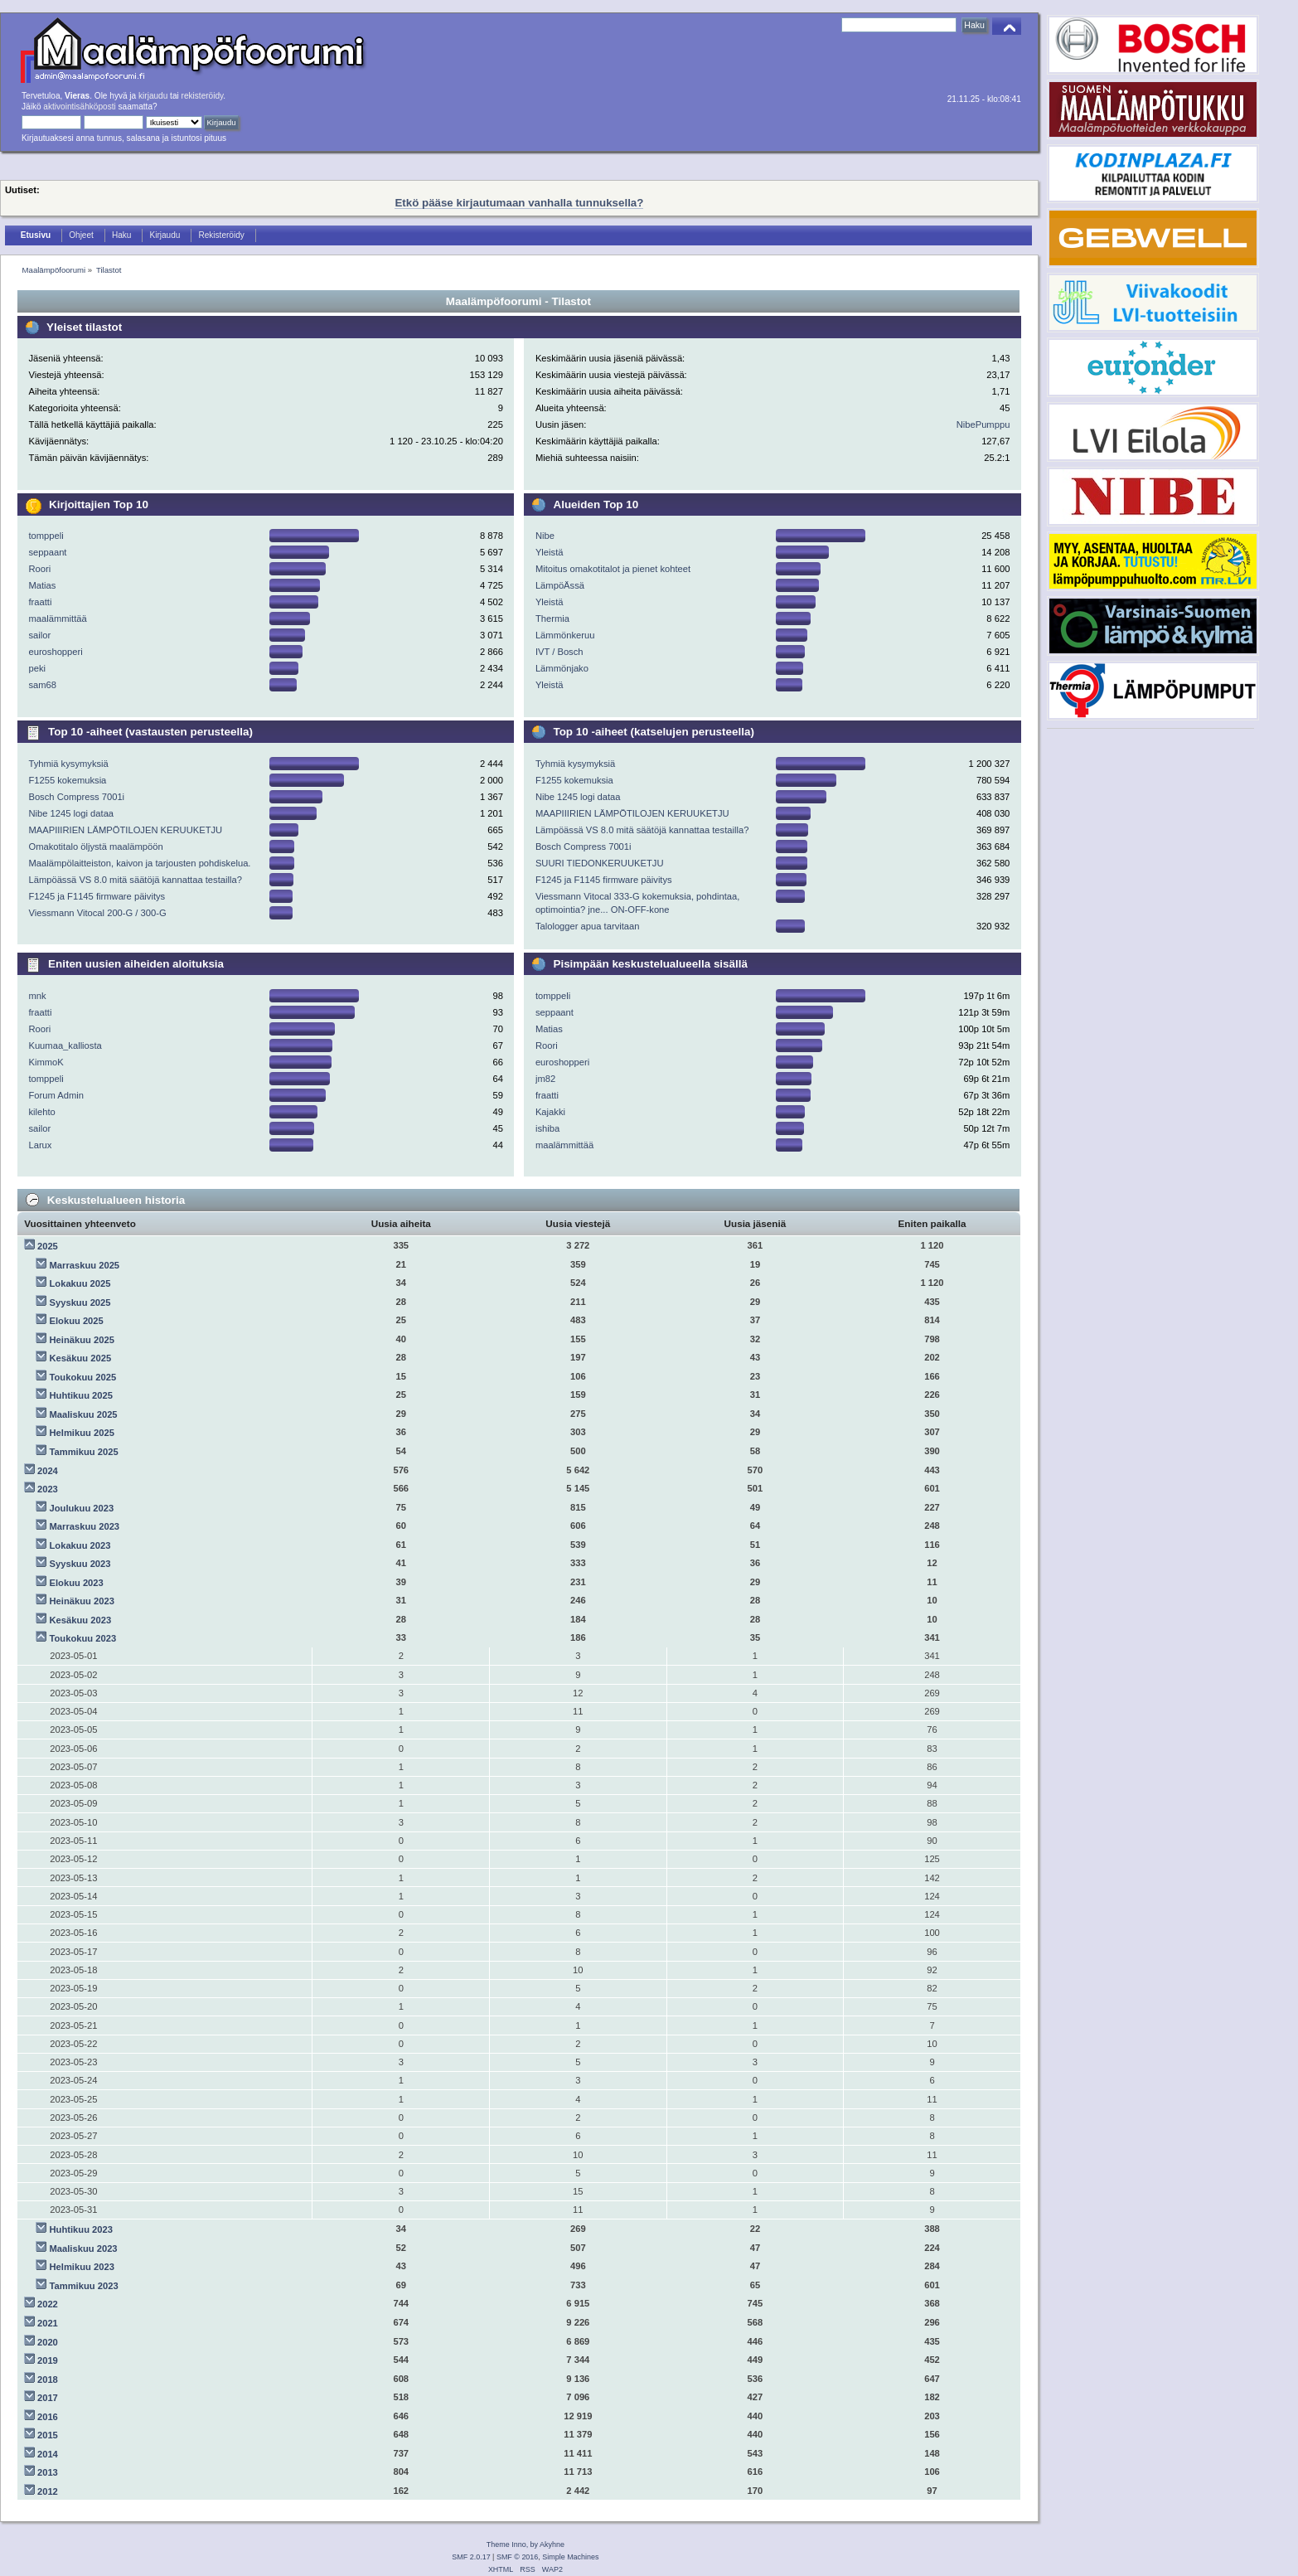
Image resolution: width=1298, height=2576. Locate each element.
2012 (47, 2491)
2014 (47, 2454)
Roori (39, 569)
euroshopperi (55, 652)
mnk (37, 996)
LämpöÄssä (559, 585)
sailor (39, 635)
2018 (47, 2379)
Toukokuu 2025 (83, 1377)
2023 (47, 1489)
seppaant (47, 552)
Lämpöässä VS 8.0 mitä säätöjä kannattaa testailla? (134, 880)
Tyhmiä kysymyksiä (68, 764)
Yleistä (549, 552)
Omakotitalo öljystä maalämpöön (95, 846)
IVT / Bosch (559, 652)
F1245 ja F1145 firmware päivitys (96, 896)
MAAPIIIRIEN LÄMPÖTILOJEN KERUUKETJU (125, 830)
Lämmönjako (561, 668)
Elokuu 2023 (77, 1583)
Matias (42, 585)
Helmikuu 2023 (82, 2267)
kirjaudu (152, 95)
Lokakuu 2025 (80, 1283)
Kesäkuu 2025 (81, 1358)
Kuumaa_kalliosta (64, 1045)
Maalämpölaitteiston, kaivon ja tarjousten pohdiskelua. (139, 863)
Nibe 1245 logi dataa (71, 813)
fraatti (39, 602)
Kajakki (550, 1112)
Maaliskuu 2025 (84, 1414)
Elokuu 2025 (77, 1321)
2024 (47, 1471)
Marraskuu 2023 (85, 1526)
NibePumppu (983, 424)
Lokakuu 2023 (80, 1545)
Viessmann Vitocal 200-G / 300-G (97, 913)
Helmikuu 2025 (82, 1433)
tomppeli (45, 536)
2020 (47, 2342)
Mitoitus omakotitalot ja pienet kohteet (612, 569)
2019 (47, 2360)
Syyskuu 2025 (80, 1302)
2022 (47, 2304)
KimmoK (45, 1062)
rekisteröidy (203, 95)
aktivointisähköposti (79, 106)
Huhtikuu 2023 (81, 2229)
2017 (47, 2398)
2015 (47, 2435)
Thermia (552, 618)
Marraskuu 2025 (85, 1265)
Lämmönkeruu (565, 635)
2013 (47, 2472)
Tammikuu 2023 (84, 2286)
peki (37, 668)
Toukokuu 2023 (83, 1638)
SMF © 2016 (517, 2557)
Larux (39, 1145)
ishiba (547, 1128)
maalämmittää (57, 618)
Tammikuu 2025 (84, 1452)
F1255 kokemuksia (67, 780)
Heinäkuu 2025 (82, 1340)
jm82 (545, 1079)
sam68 (42, 685)
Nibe (545, 536)
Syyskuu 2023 (80, 1564)
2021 (47, 2323)
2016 (47, 2417)
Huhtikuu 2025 (81, 1395)
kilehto (41, 1112)
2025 (47, 1246)
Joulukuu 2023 (82, 1508)
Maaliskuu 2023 (84, 2248)
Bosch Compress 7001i (76, 797)
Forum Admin (56, 1095)
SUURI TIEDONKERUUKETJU (599, 863)
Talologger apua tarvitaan (587, 926)
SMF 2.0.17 (471, 2557)
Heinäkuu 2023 (82, 1601)
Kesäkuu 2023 (81, 1620)
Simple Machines (570, 2557)
